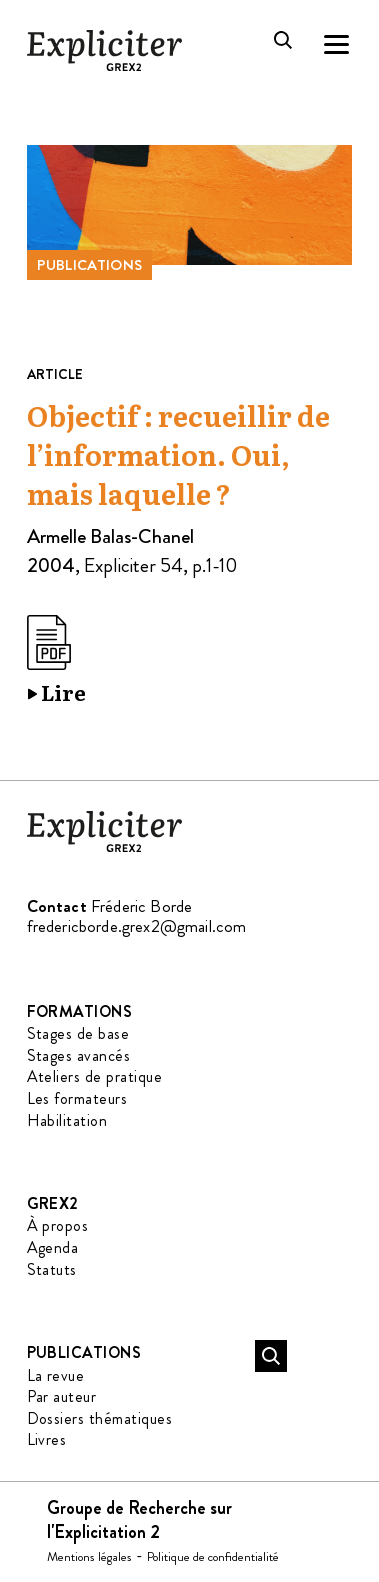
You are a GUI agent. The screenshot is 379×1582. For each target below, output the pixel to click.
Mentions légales (89, 1556)
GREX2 (53, 1203)
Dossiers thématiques (100, 1418)
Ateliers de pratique (95, 1076)
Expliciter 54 (133, 565)
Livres (47, 1439)
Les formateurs (77, 1098)
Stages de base (78, 1033)
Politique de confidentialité (213, 1556)
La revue (56, 1375)
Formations (80, 1011)
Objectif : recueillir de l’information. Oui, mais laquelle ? (178, 456)
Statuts (52, 1269)
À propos (58, 1225)
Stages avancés (79, 1055)
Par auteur (62, 1396)
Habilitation (67, 1120)
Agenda (53, 1247)
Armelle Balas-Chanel (110, 536)
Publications (90, 265)
